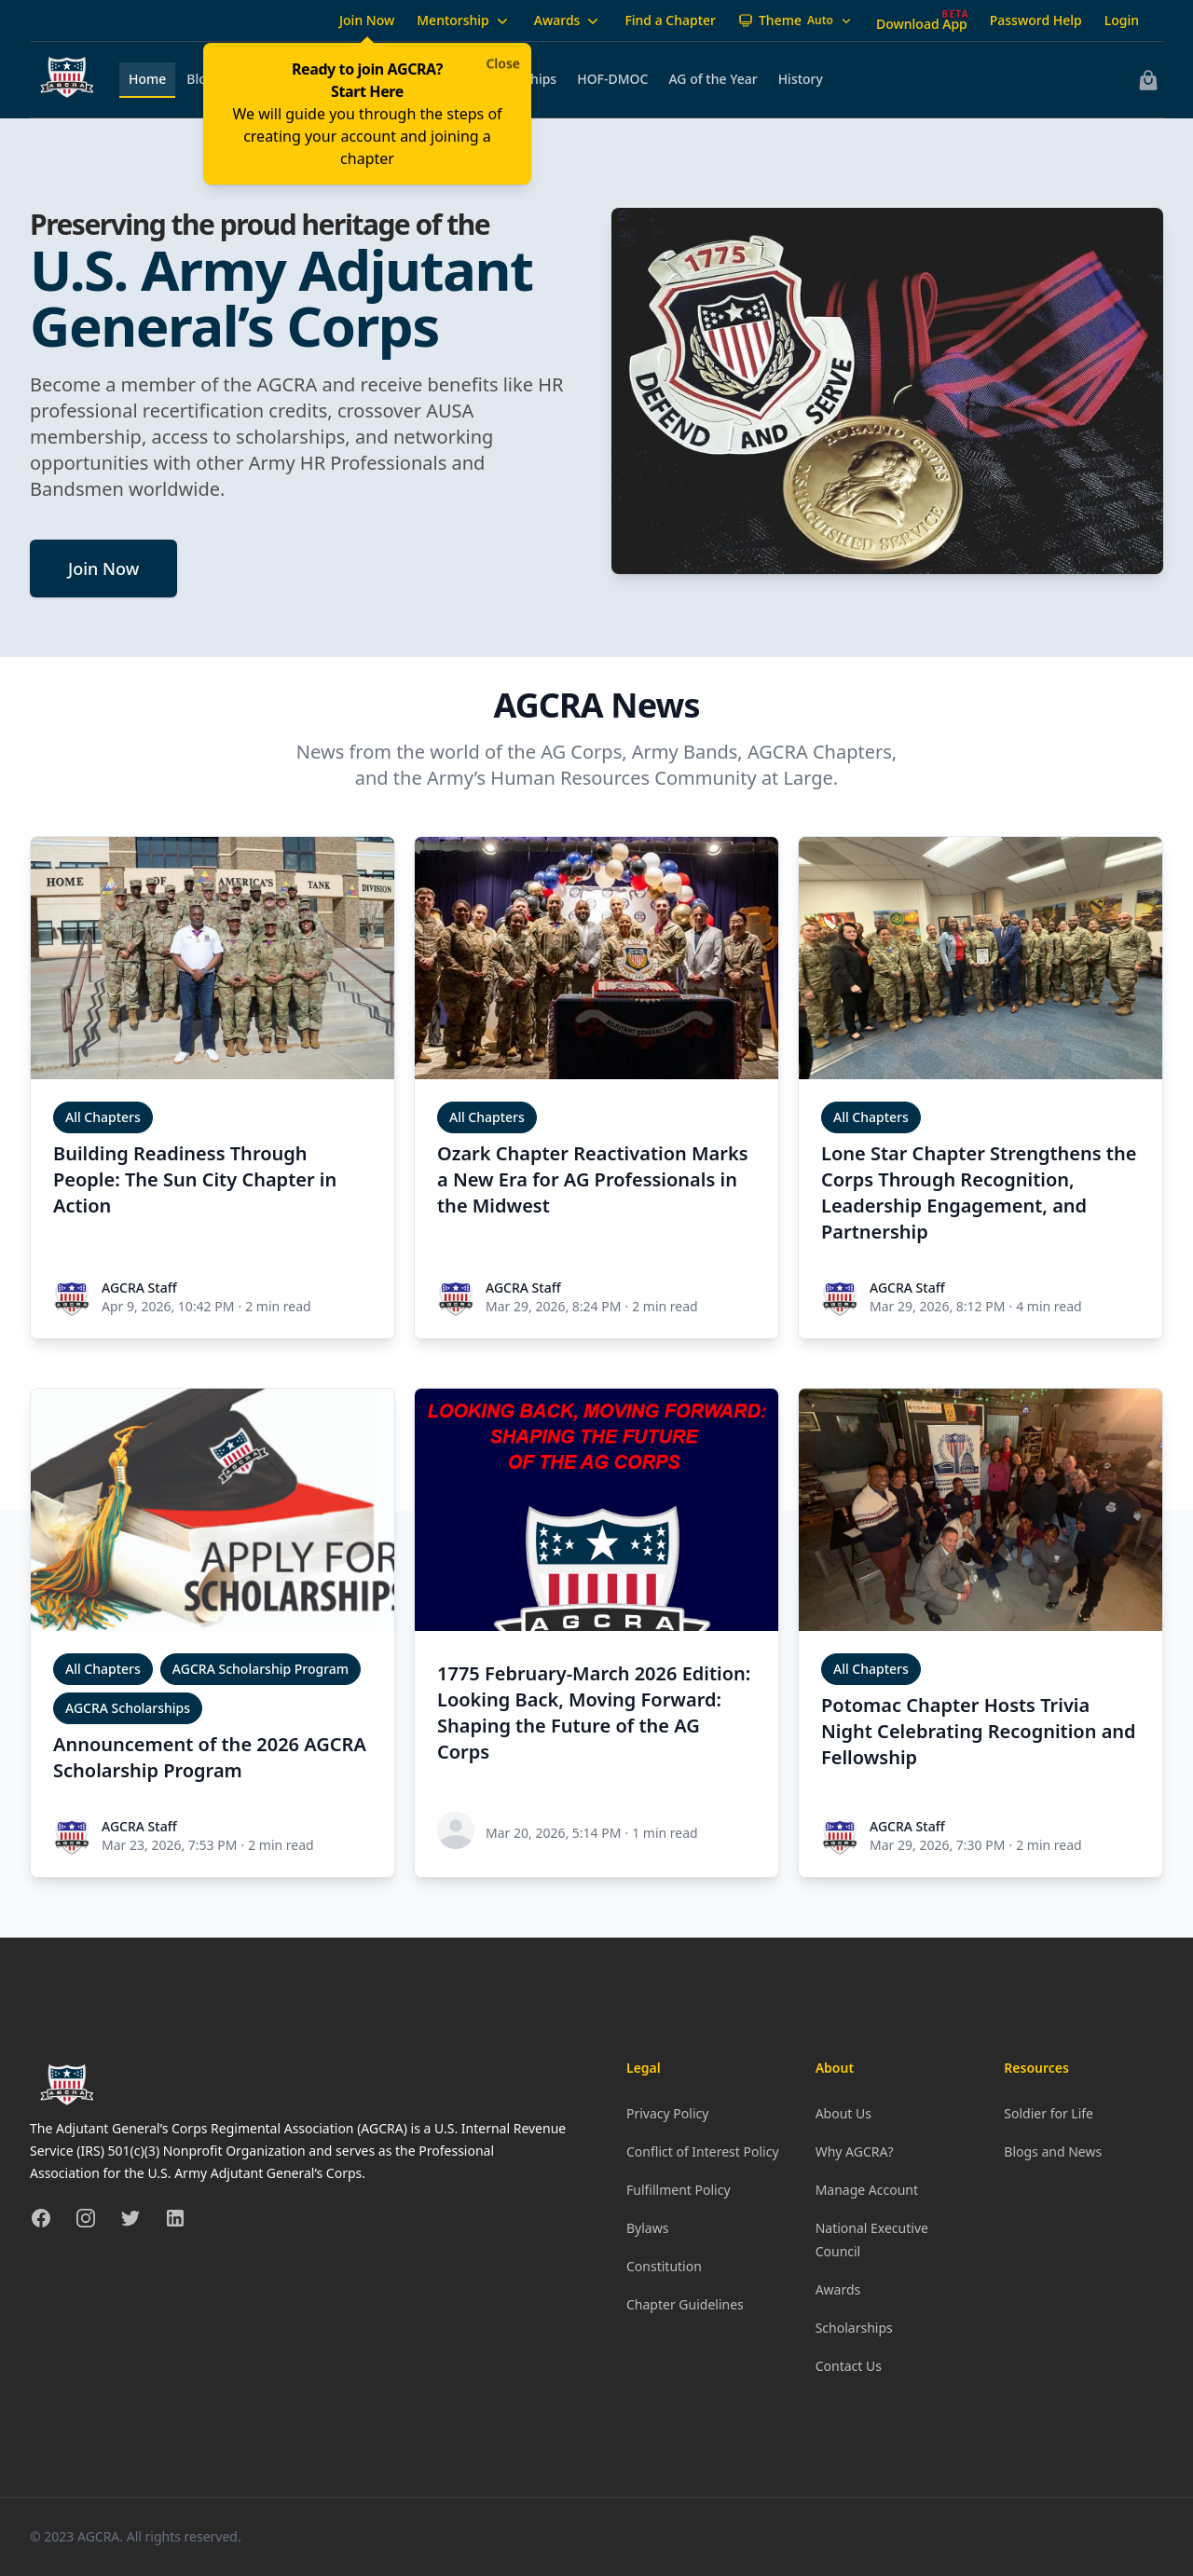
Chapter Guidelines (685, 2304)
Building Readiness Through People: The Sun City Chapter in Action (194, 1179)
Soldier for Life (1048, 2113)
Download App (921, 24)
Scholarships (854, 2327)
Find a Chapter (670, 20)
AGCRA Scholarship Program (260, 1669)
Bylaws (647, 2228)
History (800, 79)
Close (503, 63)
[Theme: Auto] (796, 20)
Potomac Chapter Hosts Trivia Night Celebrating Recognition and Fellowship (978, 1731)
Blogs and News (1053, 2151)
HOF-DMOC (612, 79)
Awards (568, 20)
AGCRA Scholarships (127, 1708)
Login (1121, 20)
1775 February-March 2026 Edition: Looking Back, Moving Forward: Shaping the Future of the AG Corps (593, 1712)
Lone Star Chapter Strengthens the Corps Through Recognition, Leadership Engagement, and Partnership (978, 1192)
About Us (843, 2113)
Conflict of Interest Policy (702, 2151)
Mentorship (464, 20)
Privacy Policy (667, 2113)
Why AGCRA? (855, 2151)
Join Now (366, 20)
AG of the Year (712, 79)
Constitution (664, 2266)
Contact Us (849, 2366)
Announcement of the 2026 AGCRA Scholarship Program (209, 1757)
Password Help (1036, 20)
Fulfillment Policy (678, 2190)
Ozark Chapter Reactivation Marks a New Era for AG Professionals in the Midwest (592, 1179)
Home (147, 79)
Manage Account (867, 2190)
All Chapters (103, 1117)
